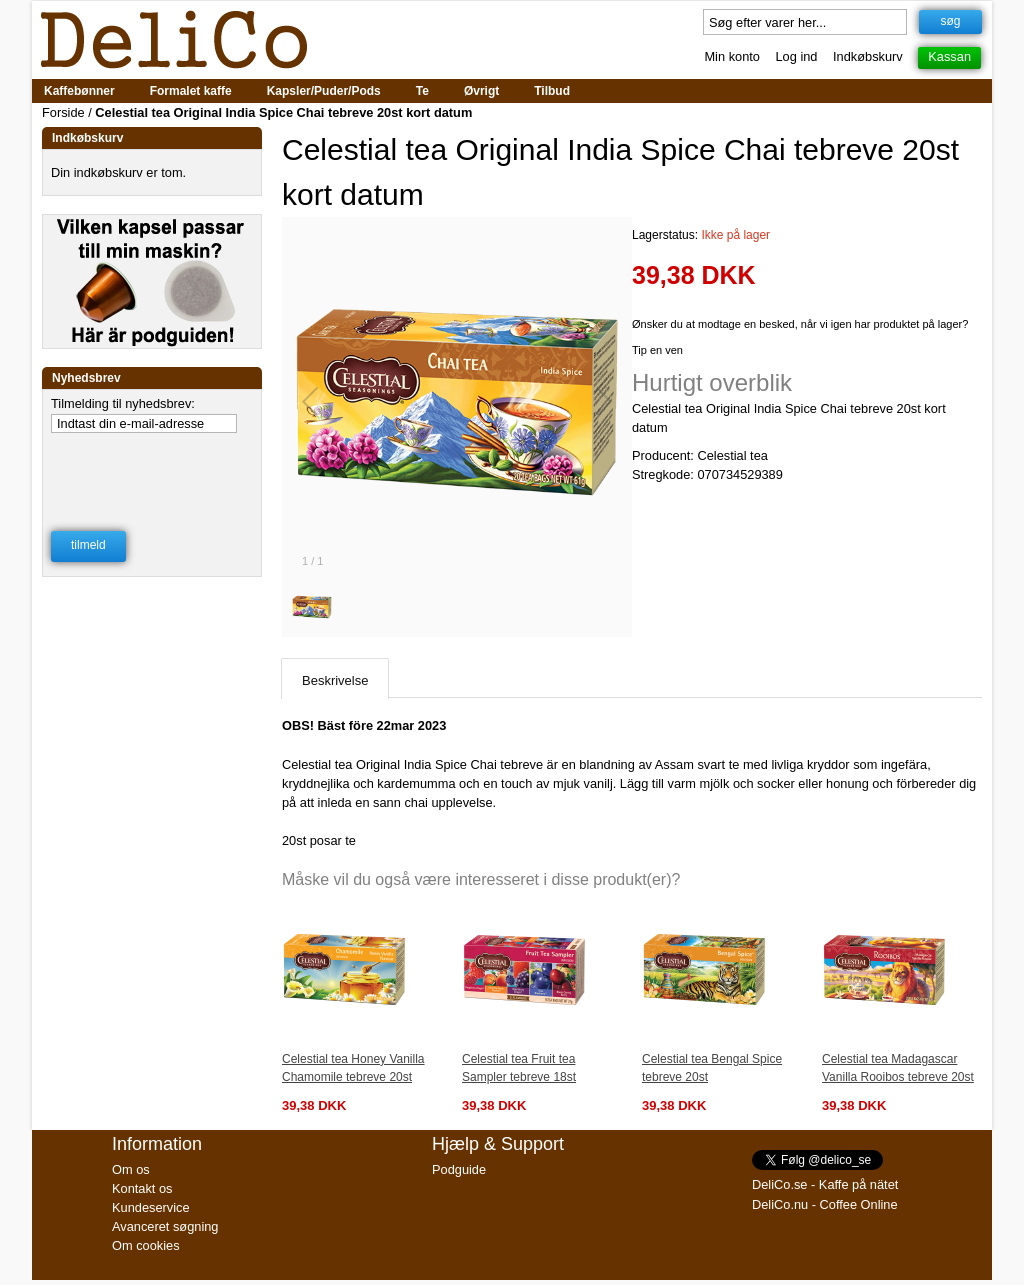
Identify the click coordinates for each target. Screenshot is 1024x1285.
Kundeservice (151, 1207)
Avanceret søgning (165, 1226)
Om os (131, 1169)
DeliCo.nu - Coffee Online (825, 1204)
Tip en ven (657, 350)
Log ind (797, 56)
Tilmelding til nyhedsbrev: (123, 403)
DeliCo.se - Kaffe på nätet (825, 1184)
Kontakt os (142, 1188)
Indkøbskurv (868, 56)
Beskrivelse (335, 680)
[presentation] (153, 469)
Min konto (731, 56)
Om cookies (146, 1245)
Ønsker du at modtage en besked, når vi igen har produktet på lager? (800, 324)
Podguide (459, 1169)
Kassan (949, 56)
